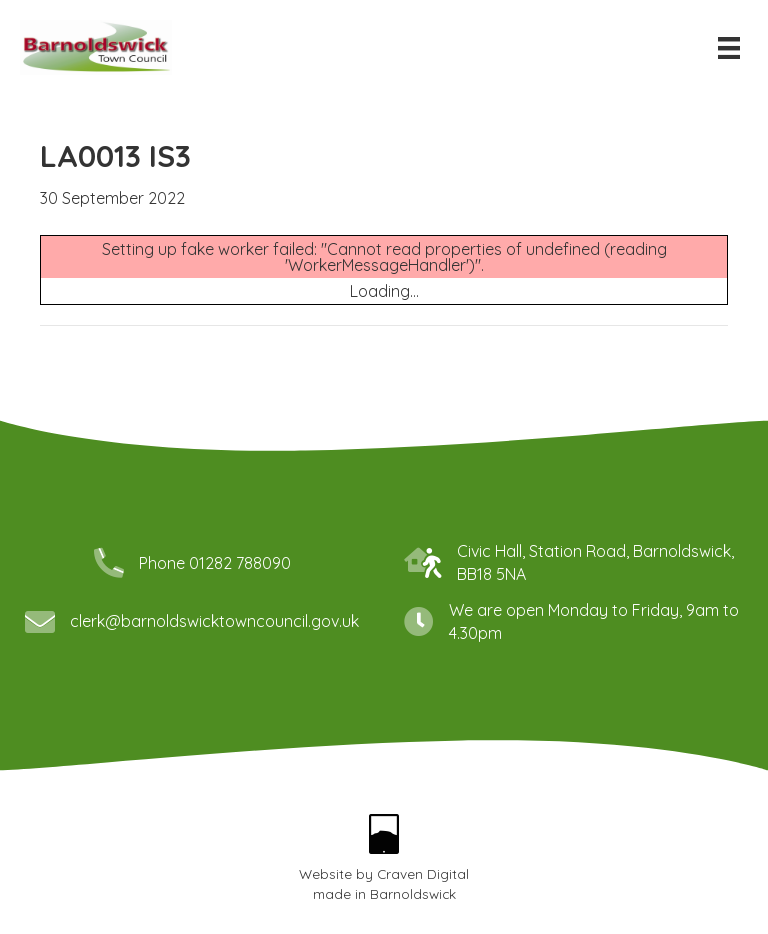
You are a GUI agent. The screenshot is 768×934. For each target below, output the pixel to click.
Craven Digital (423, 873)
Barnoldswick (413, 893)
